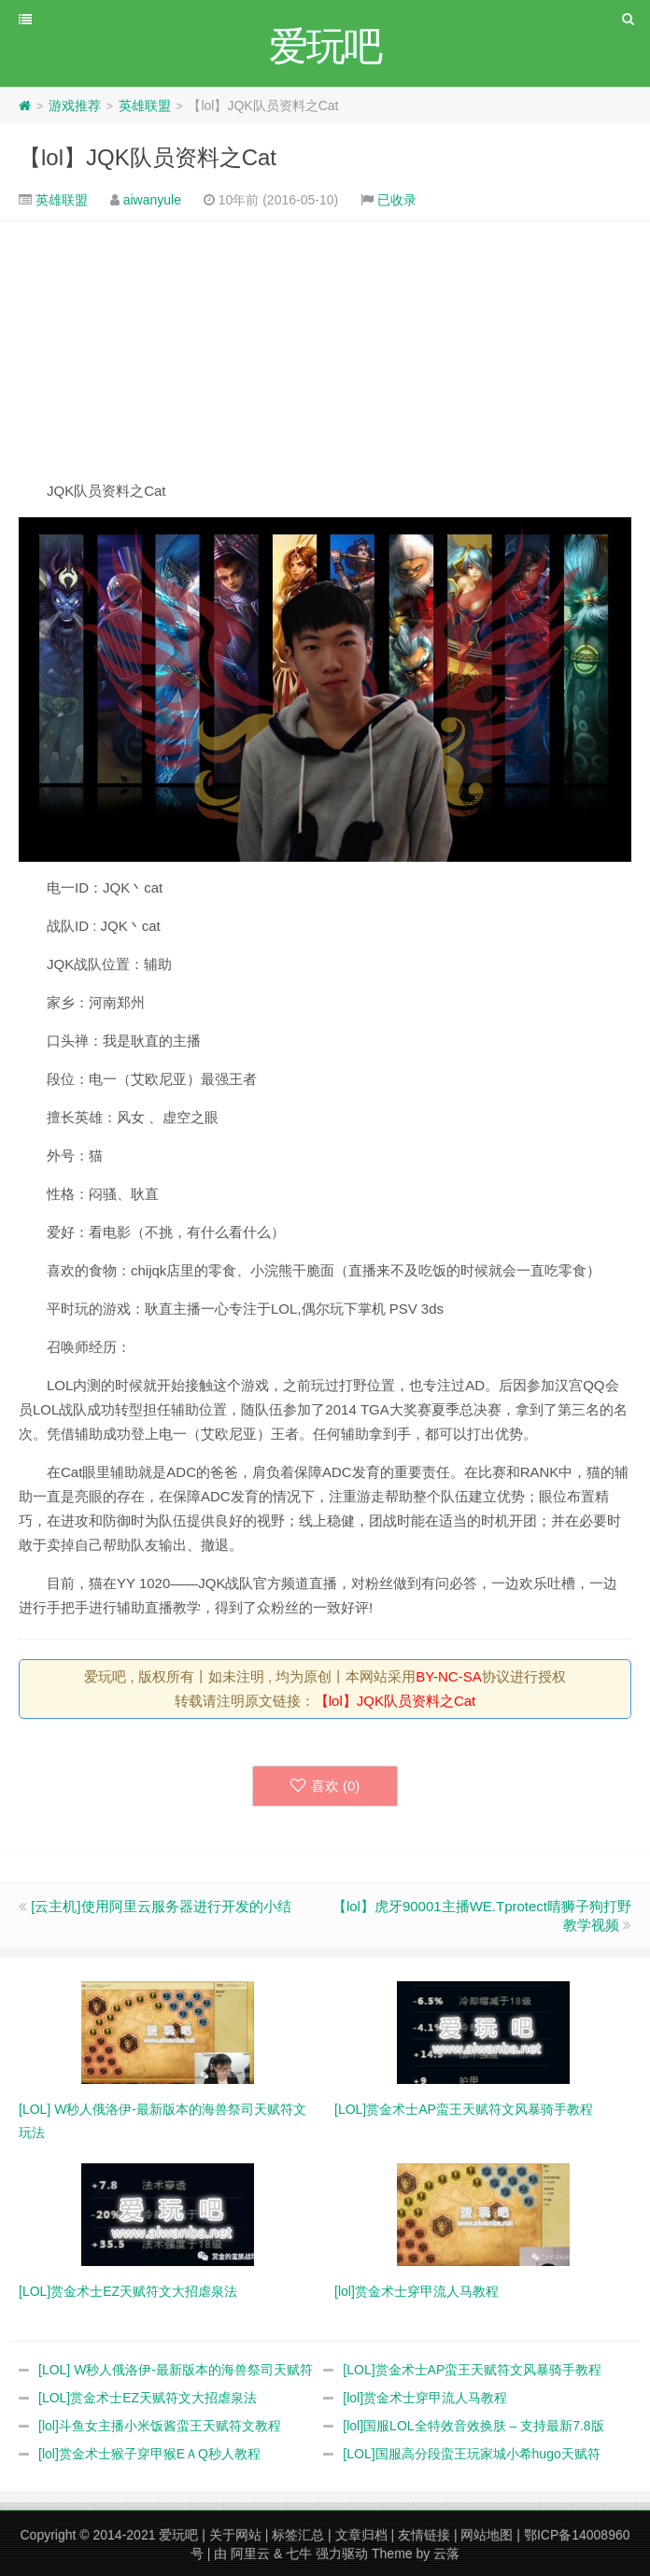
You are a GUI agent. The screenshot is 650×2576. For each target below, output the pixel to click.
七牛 (299, 2553)
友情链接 (424, 2534)
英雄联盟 (145, 105)
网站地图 (486, 2534)
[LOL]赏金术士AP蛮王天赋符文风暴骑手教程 (472, 2369)
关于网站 (235, 2534)
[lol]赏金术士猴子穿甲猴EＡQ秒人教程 (149, 2453)
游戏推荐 (75, 105)
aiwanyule (152, 199)
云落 (446, 2553)
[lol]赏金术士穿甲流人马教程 (425, 2397)
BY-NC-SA (448, 1676)
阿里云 (250, 2553)
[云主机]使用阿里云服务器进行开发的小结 (160, 1906)
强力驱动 (342, 2553)
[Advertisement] (325, 350)
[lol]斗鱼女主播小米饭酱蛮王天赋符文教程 (159, 2425)
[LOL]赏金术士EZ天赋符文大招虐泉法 (147, 2397)
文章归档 (361, 2534)
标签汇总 (298, 2534)
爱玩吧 (178, 2534)
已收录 (397, 199)
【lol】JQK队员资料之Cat (147, 157)
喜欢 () (325, 1786)
